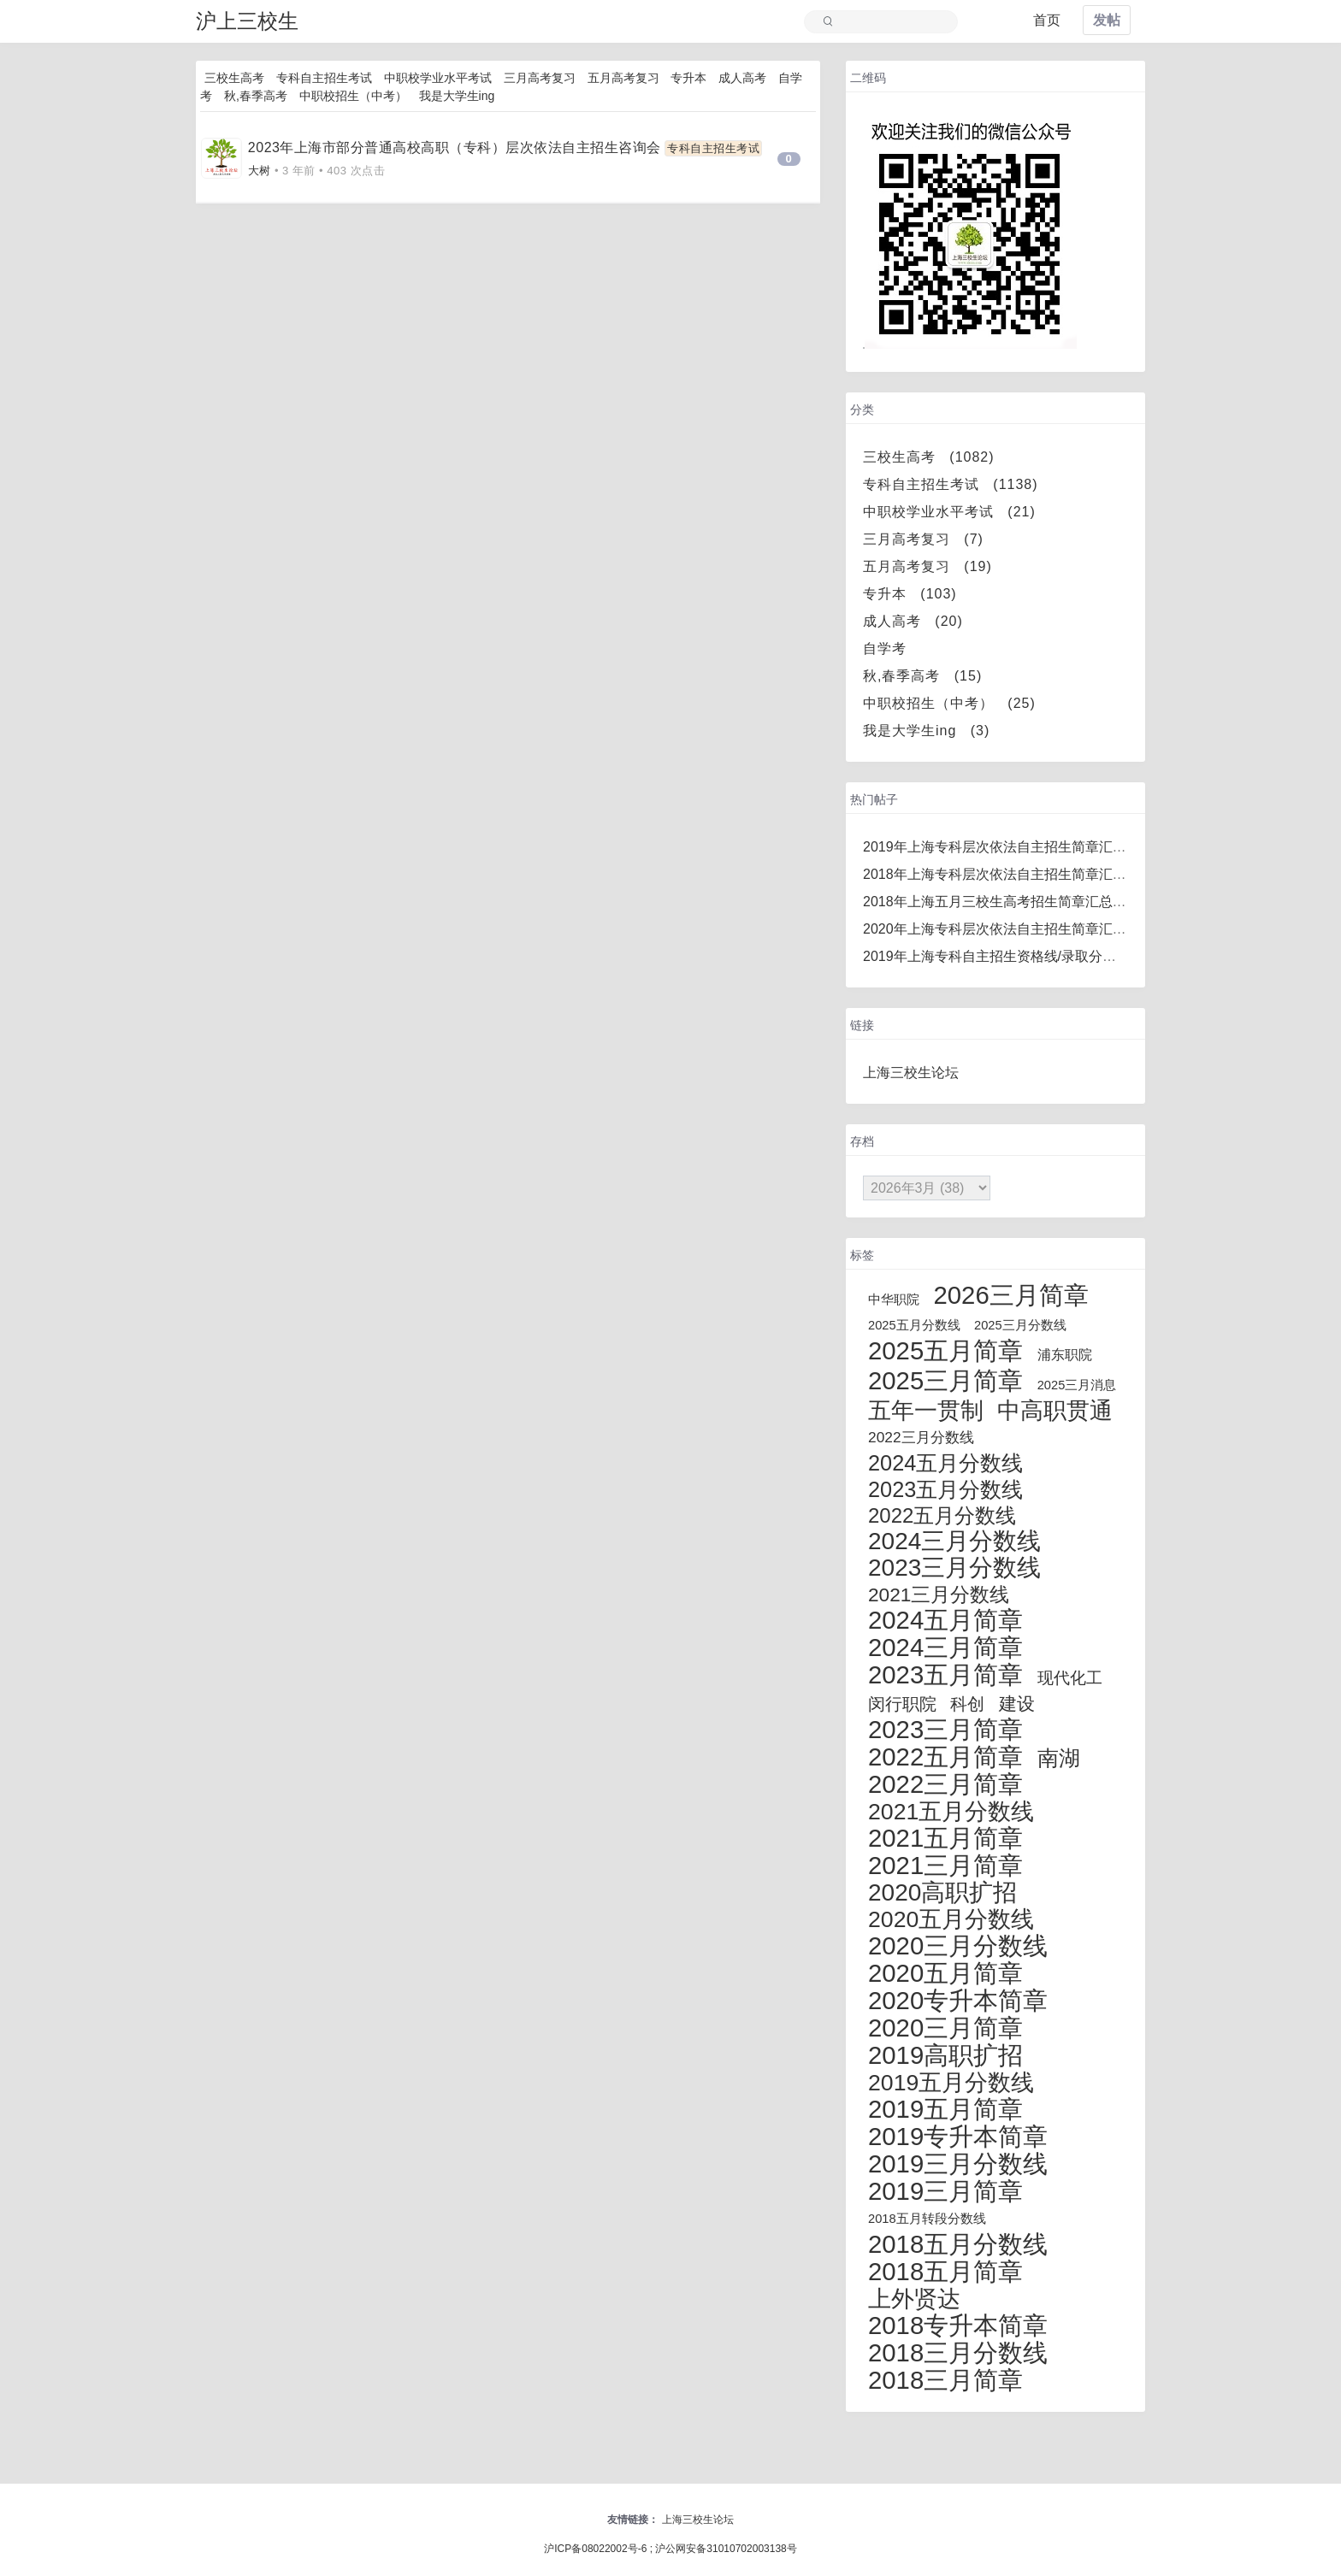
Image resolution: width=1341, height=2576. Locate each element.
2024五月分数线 (945, 1463)
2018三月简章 (945, 2380)
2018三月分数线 (958, 2352)
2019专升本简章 (958, 2136)
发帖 (1106, 20)
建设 (1017, 1704)
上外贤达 (914, 2299)
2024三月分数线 (954, 1541)
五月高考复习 (623, 78)
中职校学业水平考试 (438, 78)
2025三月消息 (1077, 1385)
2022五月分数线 (942, 1515)
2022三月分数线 (921, 1437)
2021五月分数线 (951, 1811)
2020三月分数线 (958, 1945)
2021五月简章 (945, 1838)
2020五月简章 (945, 1973)
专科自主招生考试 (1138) (950, 484)
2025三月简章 (945, 1380)
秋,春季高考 (255, 96)
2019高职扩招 (945, 2055)
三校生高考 (234, 78)
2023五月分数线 (945, 1489)
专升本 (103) (910, 594)
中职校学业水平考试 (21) (949, 511)
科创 (967, 1704)
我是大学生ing (457, 96)
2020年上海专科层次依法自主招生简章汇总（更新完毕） (1035, 929)
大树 (259, 170)
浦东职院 (1064, 1354)
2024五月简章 (945, 1620)
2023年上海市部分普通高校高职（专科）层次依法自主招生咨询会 (454, 147)
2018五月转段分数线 (927, 2218)
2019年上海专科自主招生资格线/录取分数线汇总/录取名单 (1039, 956)
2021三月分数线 (938, 1594)
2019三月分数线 (958, 2163)
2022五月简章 (945, 1756)
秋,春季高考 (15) (922, 676)
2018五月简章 (945, 2271)
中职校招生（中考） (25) (949, 703)
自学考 (891, 648)
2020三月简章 (945, 2027)
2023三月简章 (945, 1729)
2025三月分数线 (1020, 1325)
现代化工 (1069, 1678)
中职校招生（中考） (353, 96)
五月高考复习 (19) (927, 566)
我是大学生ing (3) (926, 730)
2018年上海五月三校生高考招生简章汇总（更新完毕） (1029, 901)
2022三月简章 (945, 1784)
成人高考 (742, 78)
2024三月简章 (945, 1647)
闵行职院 (902, 1704)
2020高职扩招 (942, 1892)
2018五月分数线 (958, 2244)
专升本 (688, 78)
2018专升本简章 (958, 2325)
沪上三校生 (247, 20)
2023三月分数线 (954, 1567)
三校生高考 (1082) (929, 457)
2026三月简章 (1010, 1295)
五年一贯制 (926, 1411)
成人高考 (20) (913, 621)
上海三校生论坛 (911, 1072)
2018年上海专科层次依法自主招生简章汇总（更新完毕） (1035, 874)
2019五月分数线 (951, 2083)
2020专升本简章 (958, 2000)
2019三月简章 (945, 2191)
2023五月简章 (945, 1674)
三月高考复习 (540, 78)
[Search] (889, 22)
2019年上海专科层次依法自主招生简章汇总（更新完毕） (1035, 847)
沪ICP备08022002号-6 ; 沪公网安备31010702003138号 (670, 2549)
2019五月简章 (945, 2109)
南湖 (1058, 1758)
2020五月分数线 (951, 1919)
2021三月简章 (945, 1865)
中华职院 (893, 1299)
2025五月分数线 (914, 1325)
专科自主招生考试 (324, 78)
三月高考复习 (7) (923, 539)
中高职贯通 (1055, 1411)
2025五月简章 (945, 1350)
